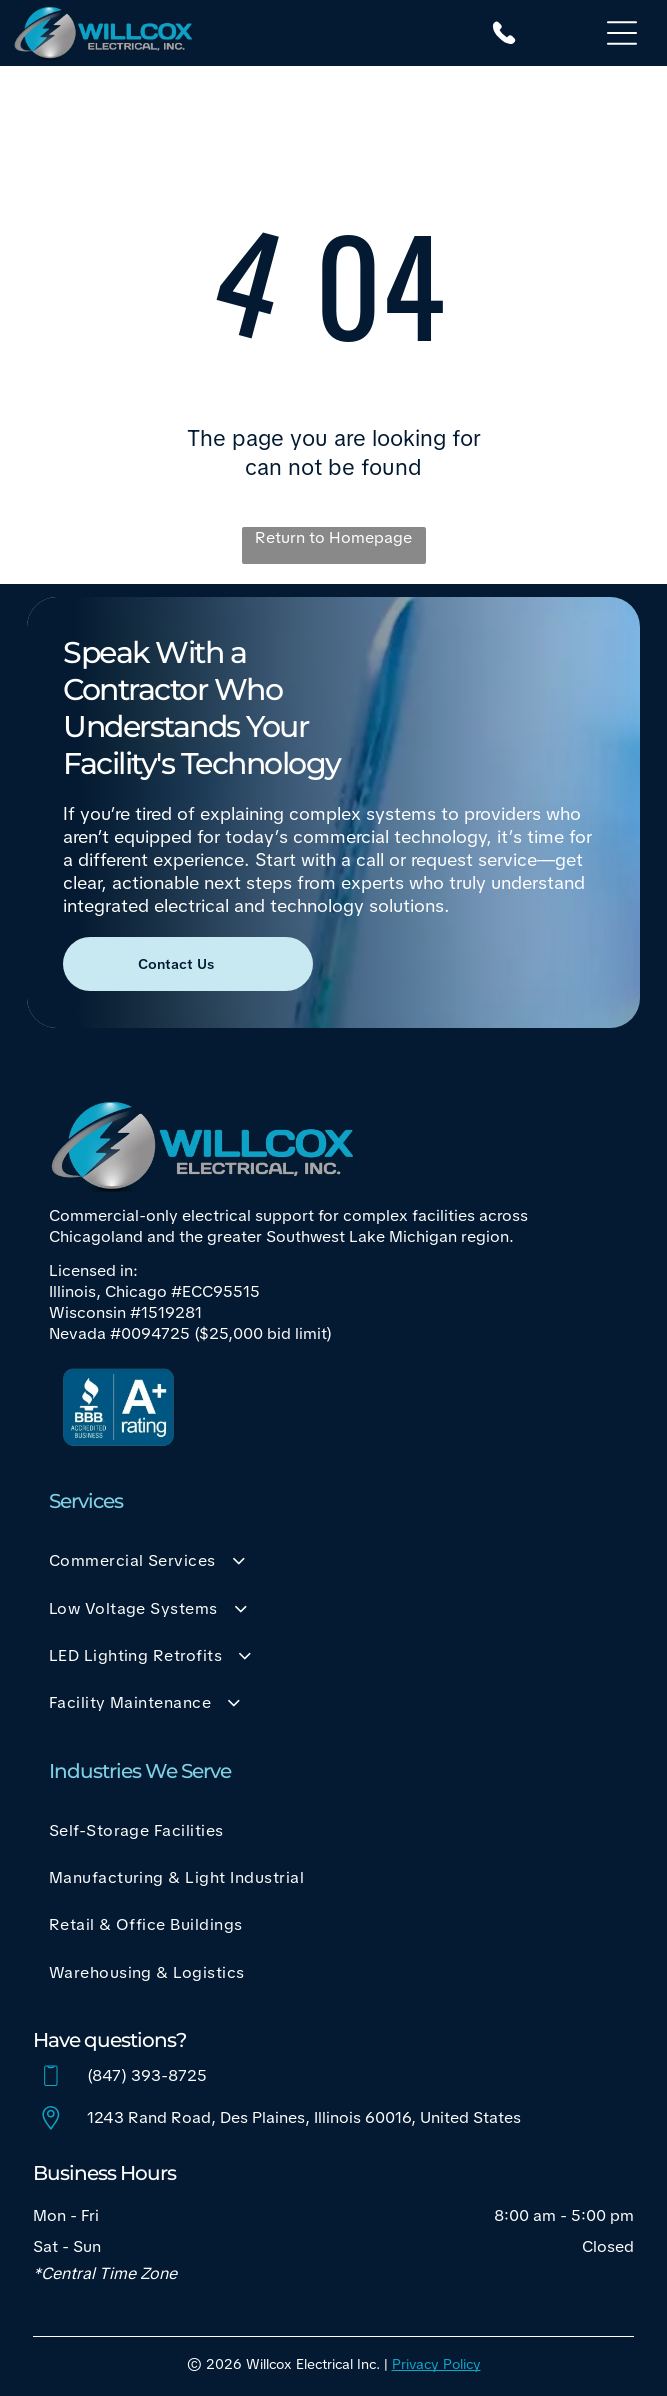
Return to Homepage (333, 537)
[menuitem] (334, 1560)
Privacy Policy (436, 2364)
